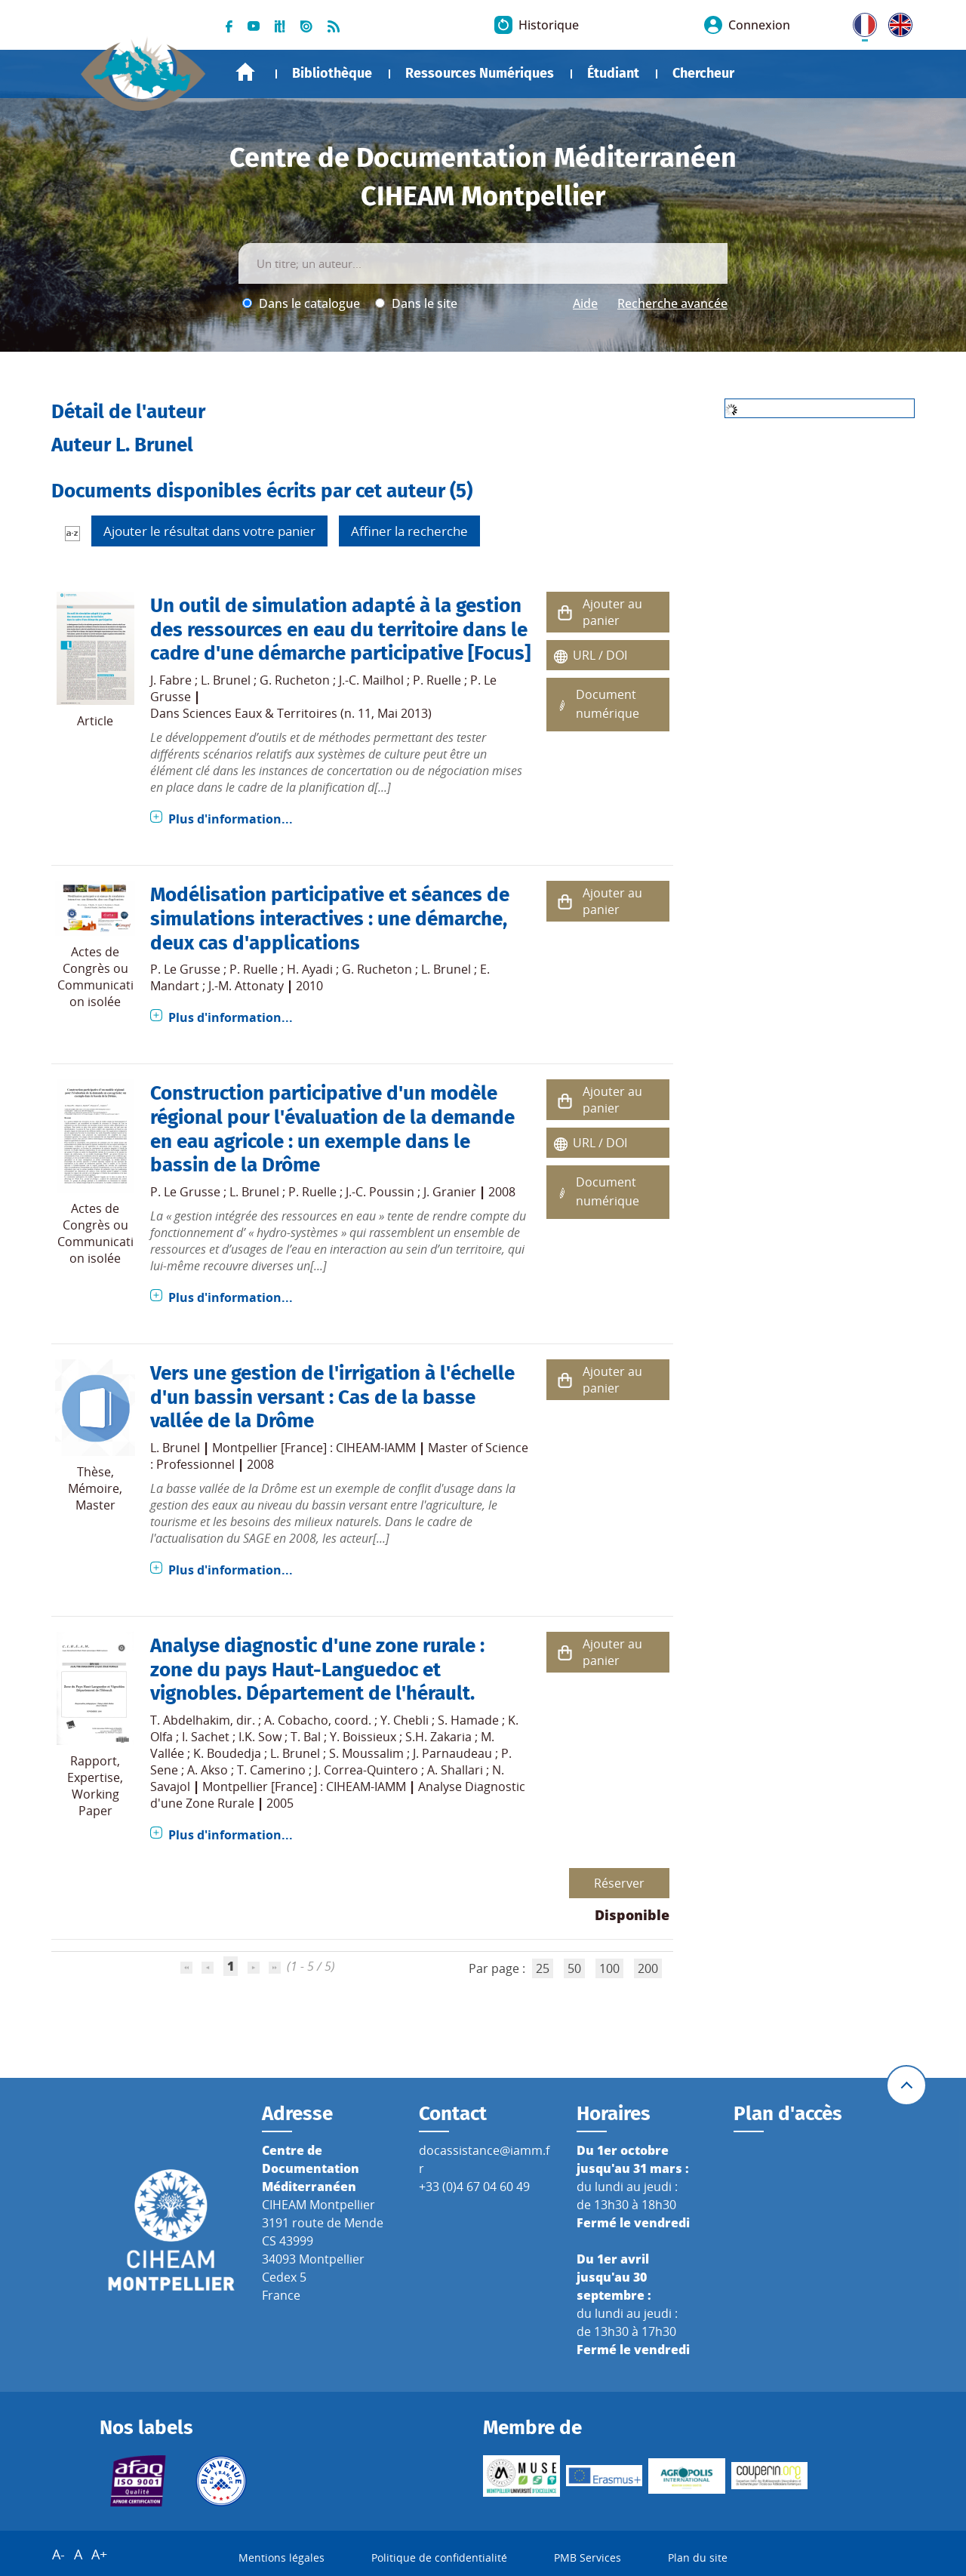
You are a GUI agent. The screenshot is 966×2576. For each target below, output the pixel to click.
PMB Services (587, 2557)
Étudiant (613, 73)
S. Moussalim (366, 1753)
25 (542, 1968)
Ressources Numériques (479, 73)
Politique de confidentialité (439, 2557)
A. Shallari (455, 1770)
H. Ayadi (310, 969)
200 (648, 1968)
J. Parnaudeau (452, 1753)
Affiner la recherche (409, 531)
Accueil (245, 72)
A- (58, 2554)
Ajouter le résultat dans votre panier (209, 531)
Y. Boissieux (363, 1736)
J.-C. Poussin (380, 1191)
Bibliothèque (332, 73)
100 (609, 1968)
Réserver (619, 1883)
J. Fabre (171, 680)
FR (859, 22)
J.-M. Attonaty (246, 985)
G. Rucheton (295, 680)
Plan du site (698, 2557)
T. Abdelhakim (190, 1720)
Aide (585, 303)
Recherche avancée (672, 303)
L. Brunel (226, 680)
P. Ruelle (437, 680)
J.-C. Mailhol (371, 680)
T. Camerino (271, 1770)
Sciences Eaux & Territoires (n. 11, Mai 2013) (307, 713)
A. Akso (207, 1770)
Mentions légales (281, 2557)
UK (896, 22)
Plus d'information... (230, 819)
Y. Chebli (404, 1720)
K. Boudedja (227, 1753)
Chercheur (703, 73)
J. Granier (449, 1191)
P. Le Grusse (185, 969)
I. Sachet (205, 1736)
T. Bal (306, 1736)
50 (574, 1968)
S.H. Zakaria (438, 1736)
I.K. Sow (259, 1736)
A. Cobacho (296, 1720)
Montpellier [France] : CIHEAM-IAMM (314, 1447)
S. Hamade (468, 1720)
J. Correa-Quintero (366, 1770)
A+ (99, 2554)
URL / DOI (600, 655)
